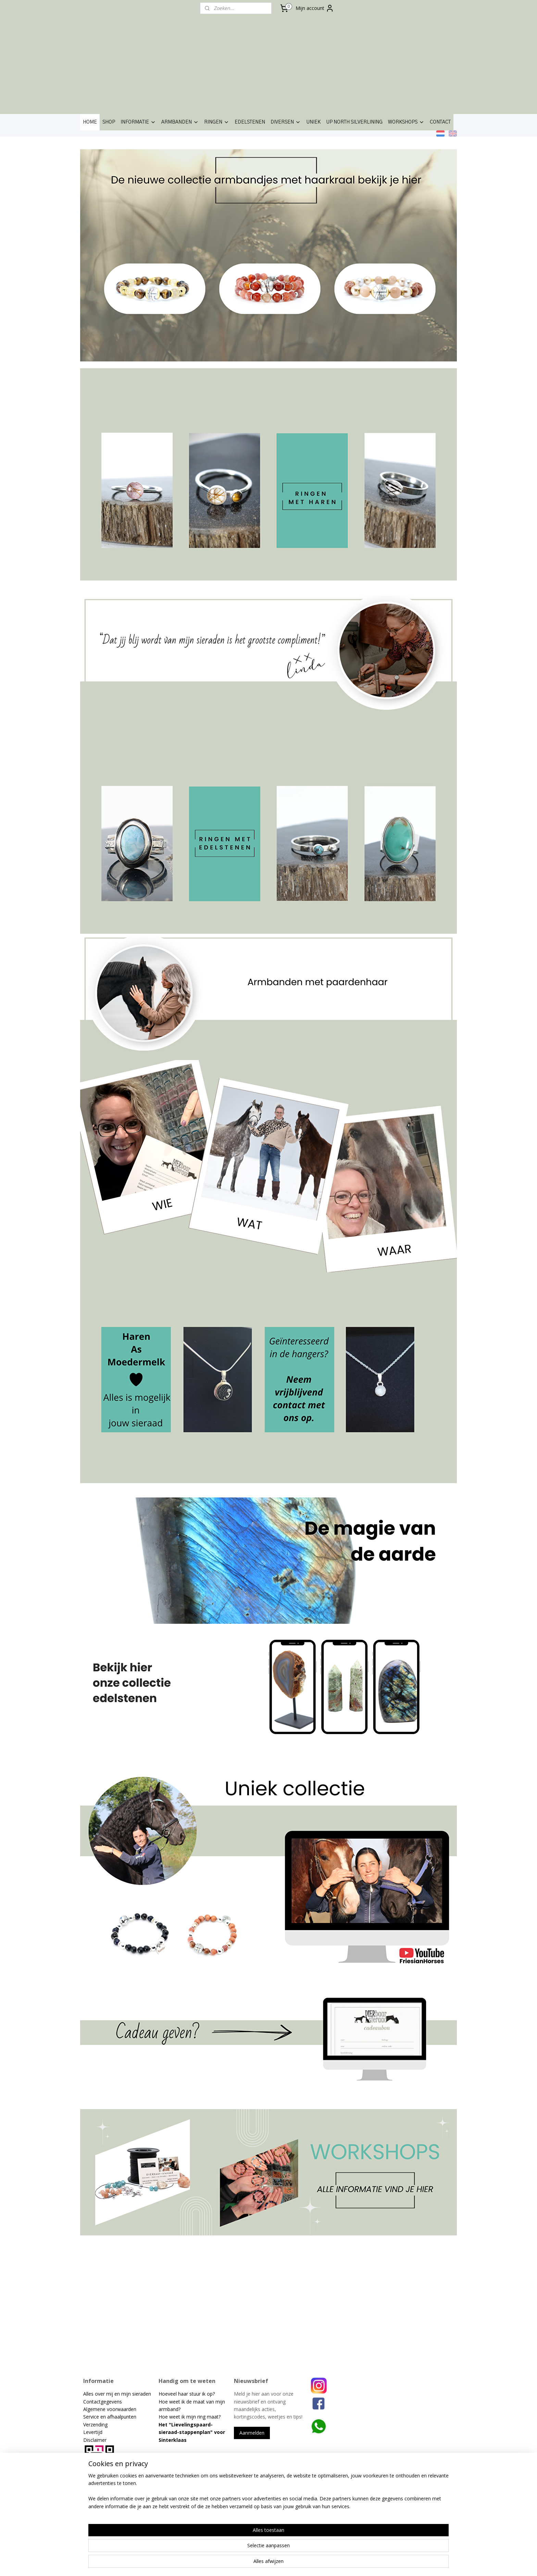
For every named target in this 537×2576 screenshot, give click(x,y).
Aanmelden (251, 2433)
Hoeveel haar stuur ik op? (187, 2393)
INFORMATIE (138, 122)
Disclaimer (95, 2440)
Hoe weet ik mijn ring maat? (190, 2416)
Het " (165, 2424)
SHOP (108, 122)
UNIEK (313, 122)
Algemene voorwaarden (109, 2409)
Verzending (95, 2424)
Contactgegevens (102, 2401)
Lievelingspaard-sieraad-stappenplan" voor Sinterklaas (192, 2432)
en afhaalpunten (118, 2416)
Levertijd (92, 2432)
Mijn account (315, 8)
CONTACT (440, 122)
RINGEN (216, 122)
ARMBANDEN (180, 122)
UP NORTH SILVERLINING (354, 122)
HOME (90, 122)
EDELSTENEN (250, 122)
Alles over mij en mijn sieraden (117, 2393)
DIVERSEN (286, 122)
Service (91, 2416)
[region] (223, 2549)
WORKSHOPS (406, 122)
